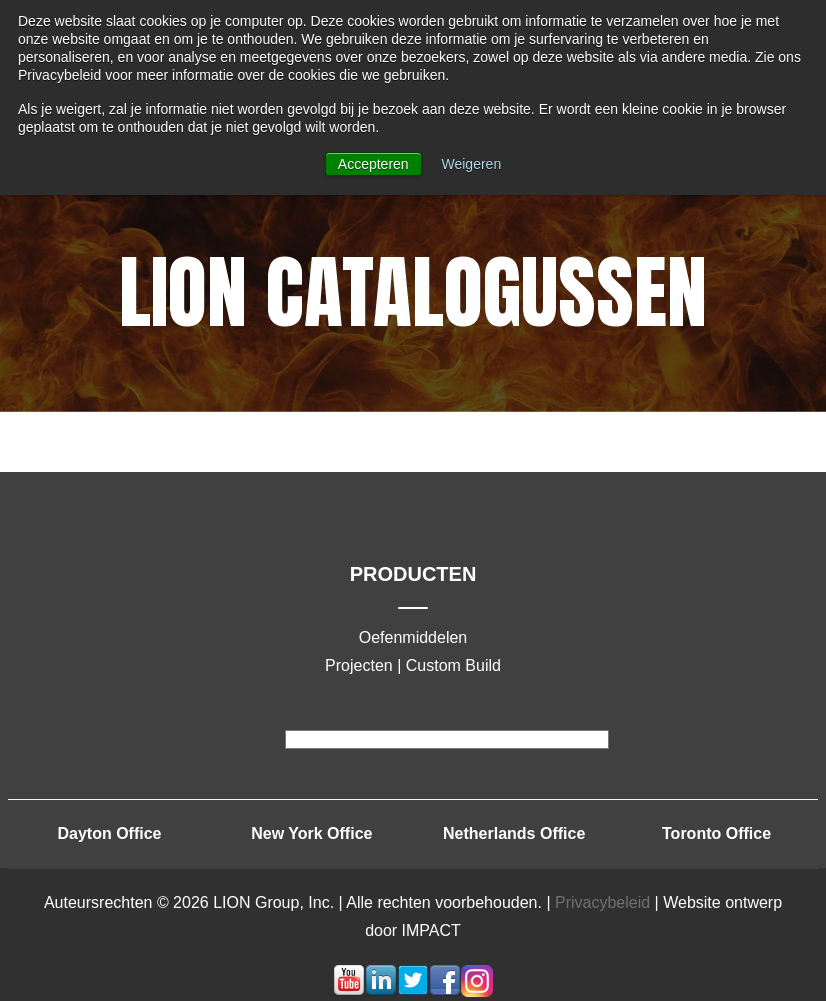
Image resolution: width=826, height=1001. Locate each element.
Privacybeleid (602, 902)
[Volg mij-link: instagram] (477, 991)
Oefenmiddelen (413, 637)
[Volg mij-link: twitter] (413, 991)
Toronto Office (716, 833)
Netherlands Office (514, 833)
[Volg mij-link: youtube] (349, 991)
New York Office (311, 833)
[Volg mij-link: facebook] (445, 991)
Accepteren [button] (373, 164)
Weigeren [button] (472, 164)
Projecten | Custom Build (413, 665)
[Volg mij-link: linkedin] (381, 991)
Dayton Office (109, 833)
